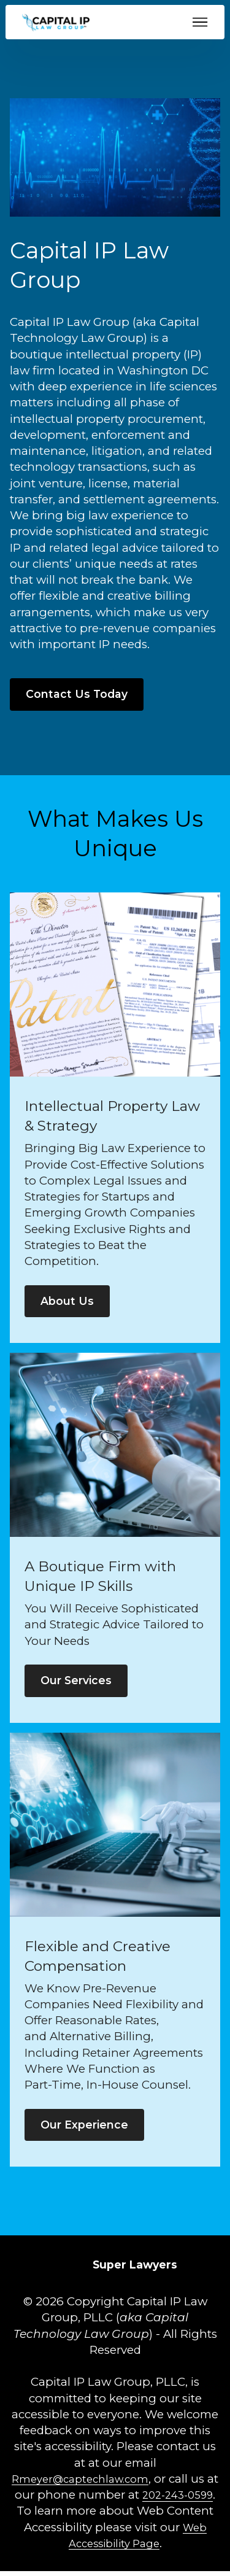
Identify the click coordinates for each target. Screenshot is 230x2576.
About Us (68, 1303)
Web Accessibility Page (113, 2548)
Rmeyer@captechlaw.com (87, 2484)
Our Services (78, 1683)
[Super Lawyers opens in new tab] (135, 2269)
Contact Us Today (78, 694)
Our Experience (87, 2128)
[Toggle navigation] (200, 22)
